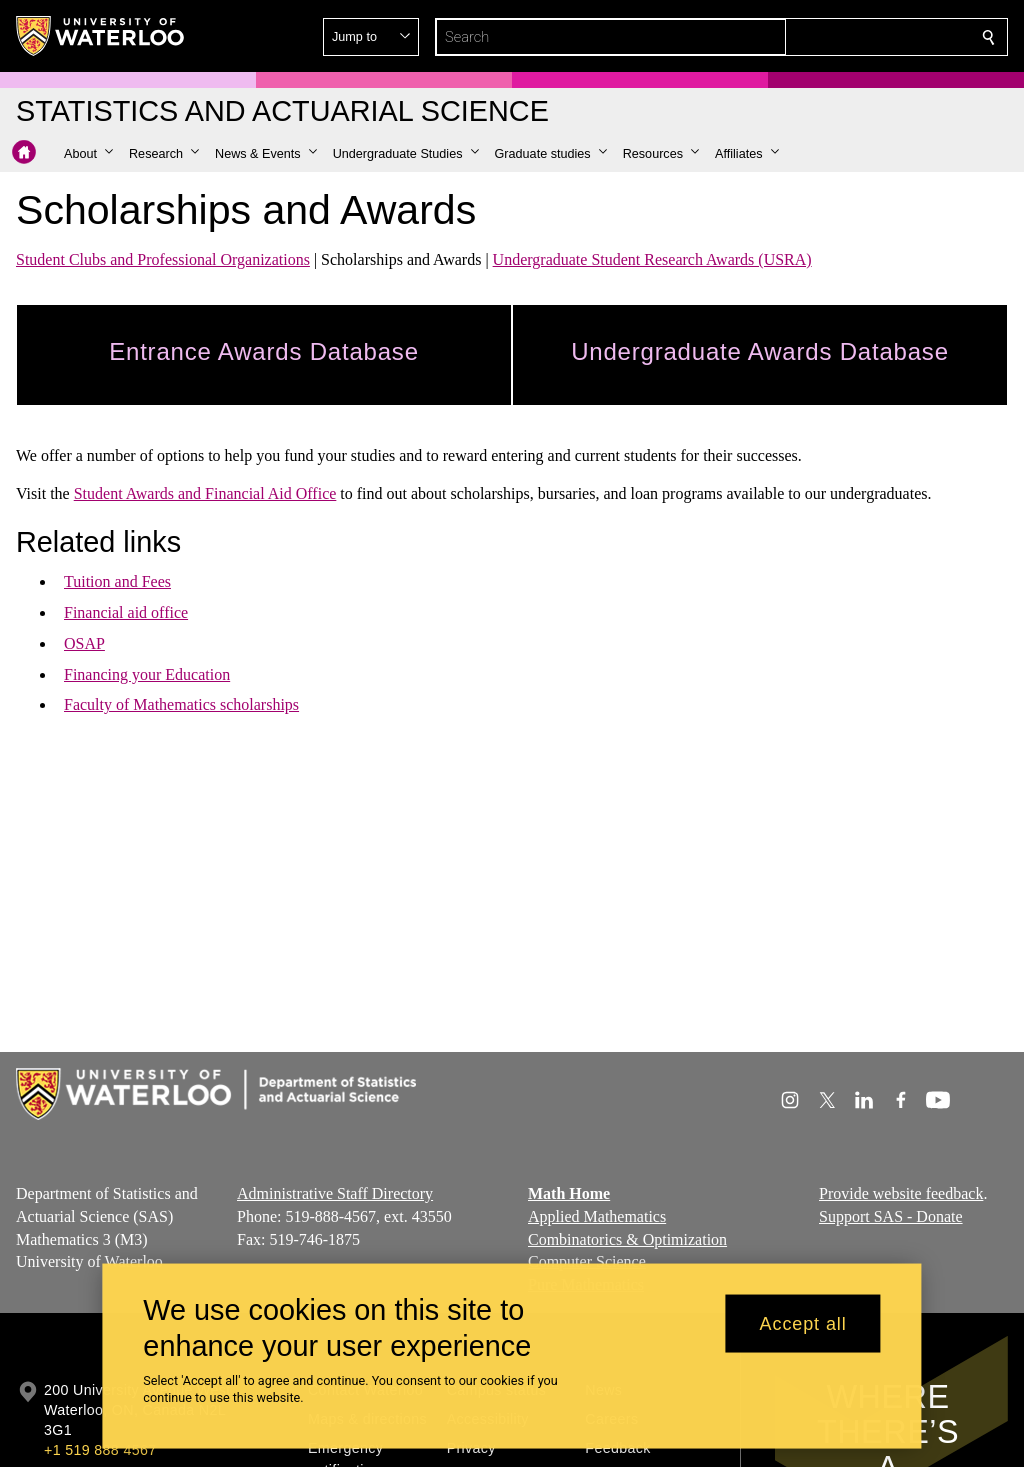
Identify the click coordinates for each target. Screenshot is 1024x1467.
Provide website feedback (901, 1193)
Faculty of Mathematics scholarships (181, 704)
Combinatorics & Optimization (627, 1238)
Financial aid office (126, 612)
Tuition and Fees (117, 581)
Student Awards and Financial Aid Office (205, 493)
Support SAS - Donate (891, 1215)
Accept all (803, 1323)
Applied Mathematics (597, 1215)
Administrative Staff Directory (335, 1193)
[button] (844, 37)
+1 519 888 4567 (100, 1450)
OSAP (84, 643)
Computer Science (587, 1261)
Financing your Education (147, 674)
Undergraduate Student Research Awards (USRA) (652, 259)
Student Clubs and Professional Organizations (163, 259)
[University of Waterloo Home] (101, 36)
